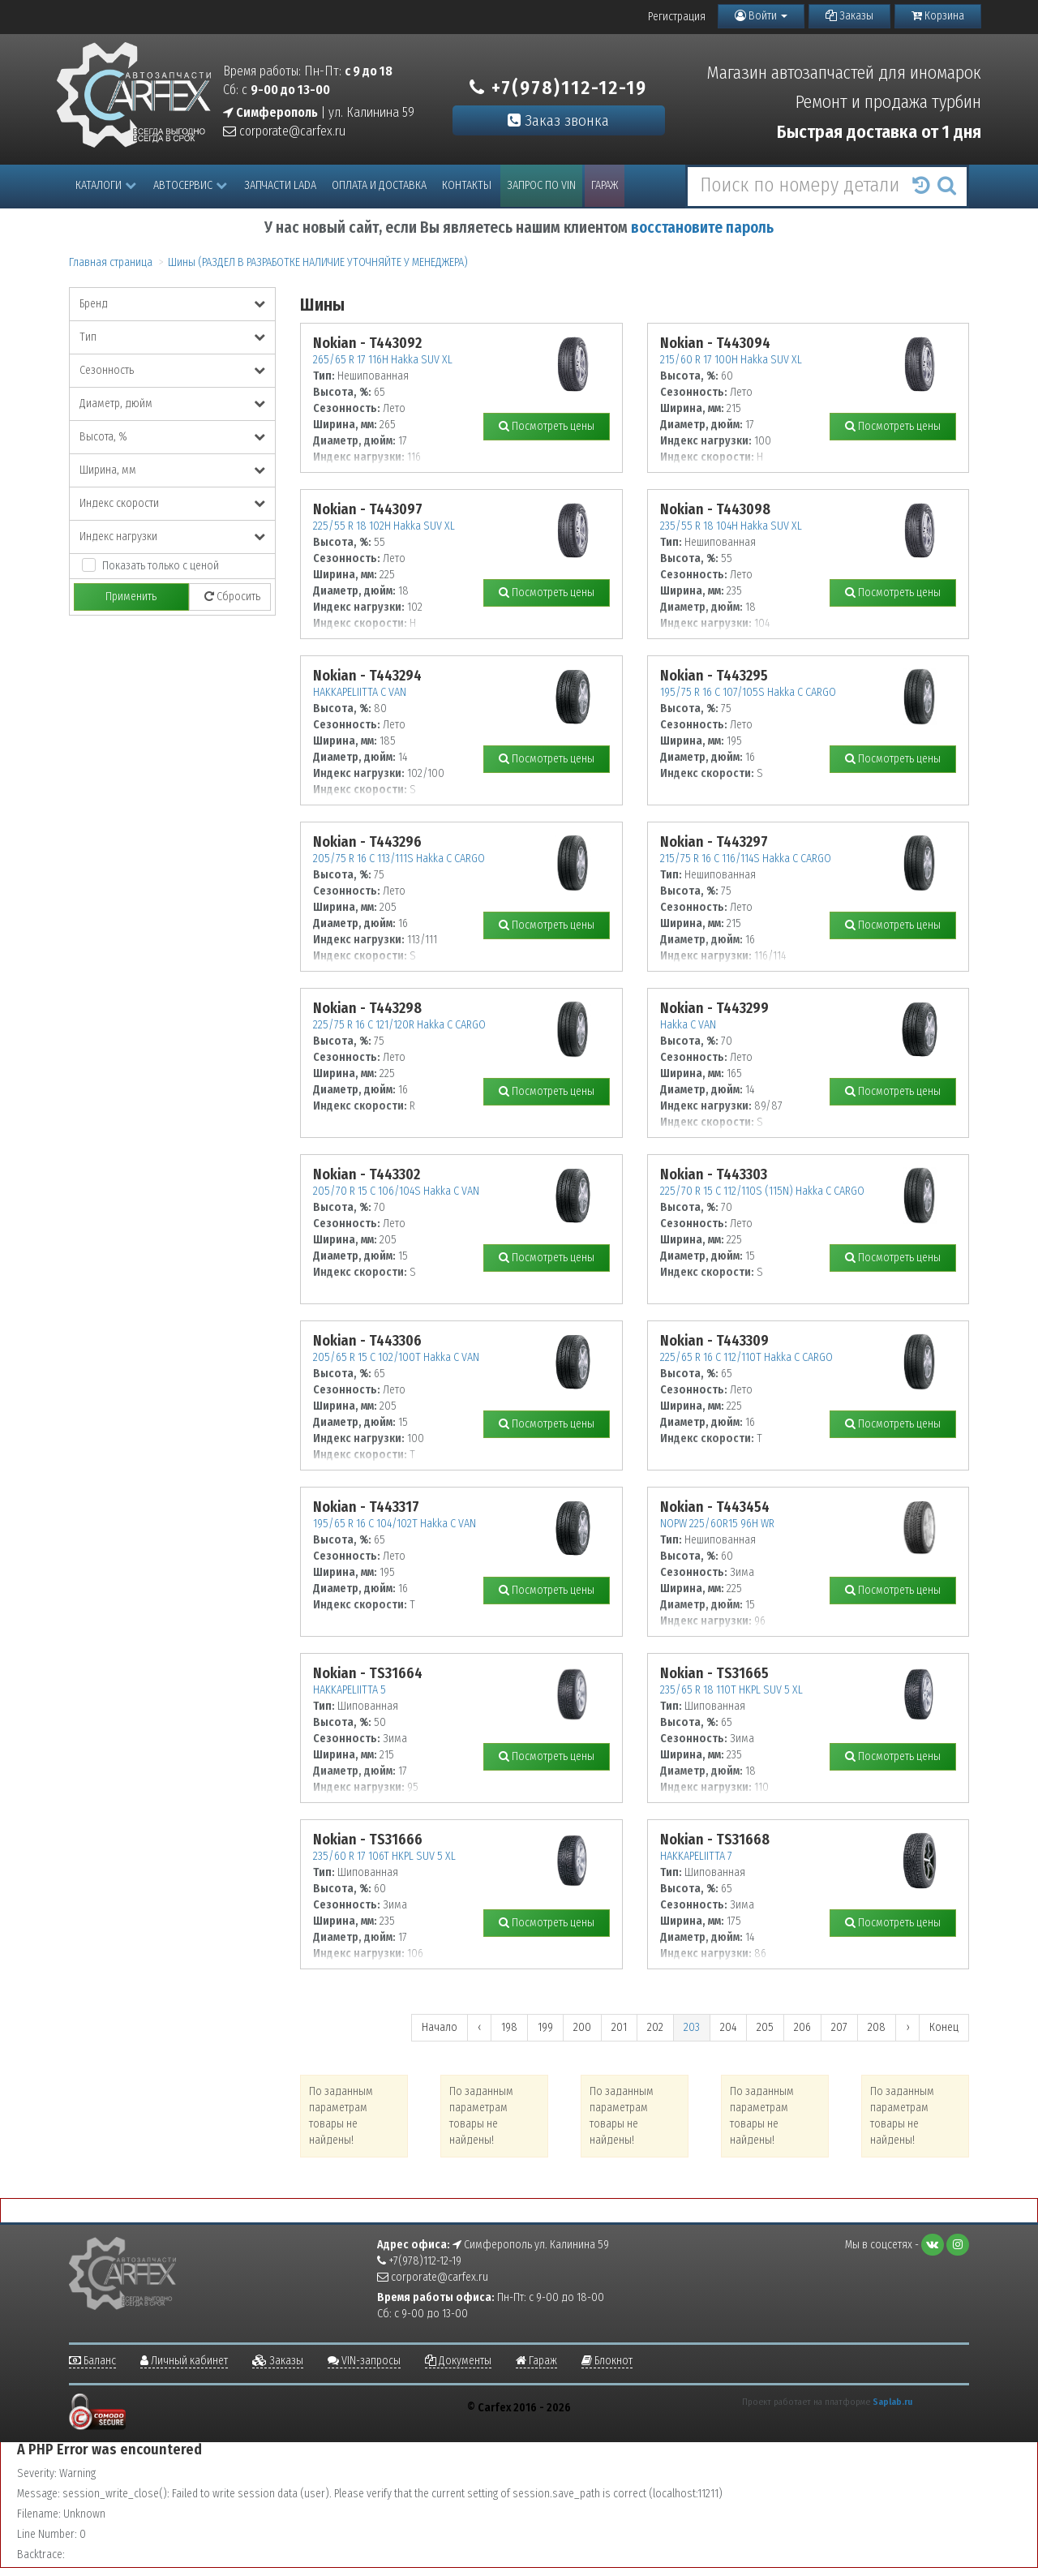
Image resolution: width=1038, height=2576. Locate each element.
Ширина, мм (172, 470)
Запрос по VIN (541, 185)
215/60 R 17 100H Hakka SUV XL (731, 360)
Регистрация (677, 17)
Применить (131, 596)
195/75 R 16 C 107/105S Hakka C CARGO (748, 692)
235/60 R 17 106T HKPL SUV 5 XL (384, 1856)
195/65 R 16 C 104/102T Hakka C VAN (394, 1524)
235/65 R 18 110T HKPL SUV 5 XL (731, 1690)
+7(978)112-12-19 (558, 87)
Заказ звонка (558, 120)
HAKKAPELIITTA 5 (349, 1690)
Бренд (172, 304)
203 (692, 2027)
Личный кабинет (184, 2361)
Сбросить (232, 596)
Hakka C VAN (688, 1025)
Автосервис (190, 185)
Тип (172, 337)
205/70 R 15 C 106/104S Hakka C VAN (396, 1191)
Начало (439, 2027)
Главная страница (110, 262)
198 (509, 2027)
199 (545, 2027)
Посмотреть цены (546, 426)
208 (877, 2027)
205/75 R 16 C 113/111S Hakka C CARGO (399, 858)
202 (655, 2027)
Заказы (849, 16)
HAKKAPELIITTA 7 (696, 1856)
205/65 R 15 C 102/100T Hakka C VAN (396, 1357)
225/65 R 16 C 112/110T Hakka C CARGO (746, 1357)
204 (728, 2027)
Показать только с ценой (160, 566)
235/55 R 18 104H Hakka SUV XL (731, 526)
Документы (458, 2361)
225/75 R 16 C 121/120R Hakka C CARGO (399, 1025)
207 (839, 2027)
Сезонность (172, 370)
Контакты (466, 185)
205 (765, 2027)
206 (802, 2027)
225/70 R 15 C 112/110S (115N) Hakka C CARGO (762, 1191)
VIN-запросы (364, 2361)
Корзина (937, 16)
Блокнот (607, 2361)
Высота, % (172, 437)
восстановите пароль (702, 227)
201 (619, 2027)
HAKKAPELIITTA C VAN (359, 692)
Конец (944, 2027)
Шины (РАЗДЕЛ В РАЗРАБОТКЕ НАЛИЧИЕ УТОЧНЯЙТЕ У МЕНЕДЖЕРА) (318, 262)
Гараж (604, 185)
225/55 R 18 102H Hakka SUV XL (384, 526)
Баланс (92, 2361)
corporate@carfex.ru (284, 131)
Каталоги (105, 185)
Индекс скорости (172, 503)
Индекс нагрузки (172, 536)
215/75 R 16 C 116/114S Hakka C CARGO (745, 858)
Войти (761, 16)
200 (582, 2027)
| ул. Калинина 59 (318, 112)
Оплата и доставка (379, 185)
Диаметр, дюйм (172, 403)
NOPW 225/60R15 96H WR (717, 1524)
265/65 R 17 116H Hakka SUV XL (383, 360)
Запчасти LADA (280, 185)
